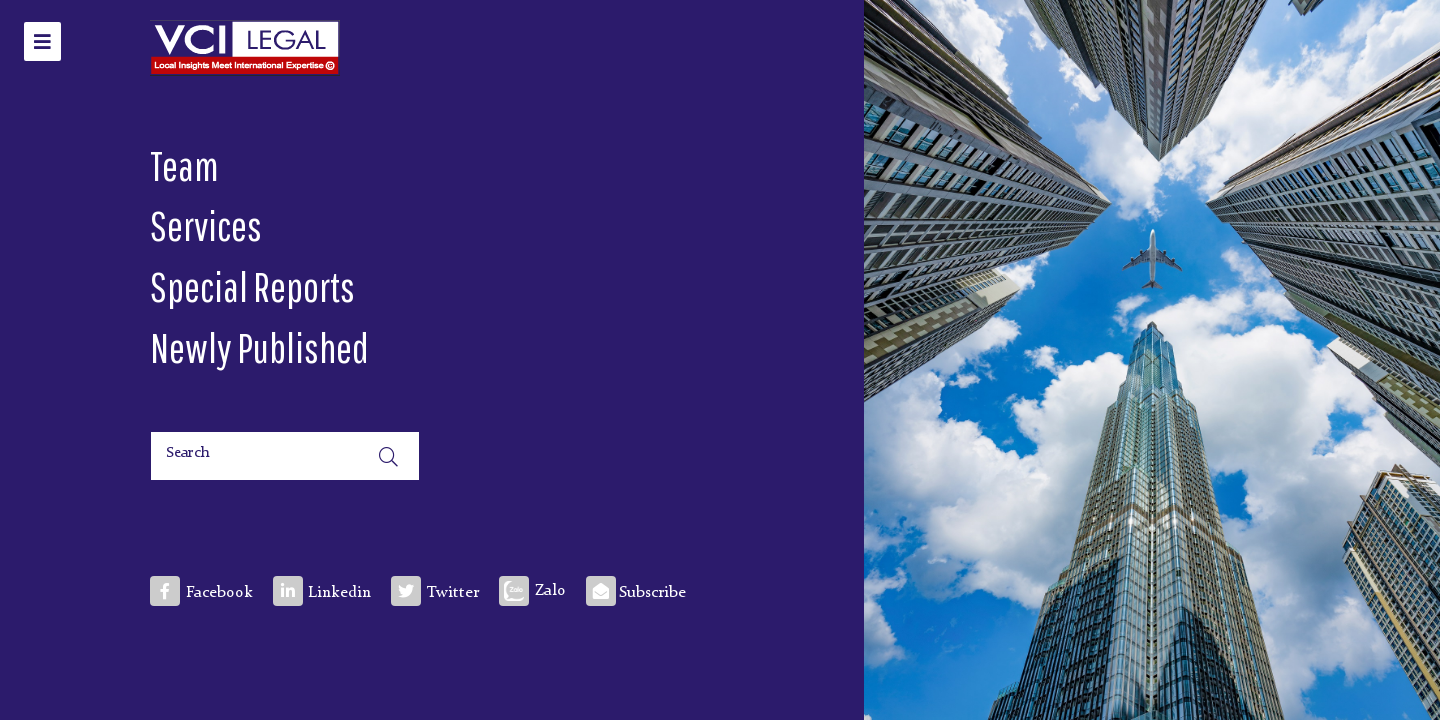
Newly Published (259, 347)
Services (206, 225)
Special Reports (252, 286)
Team (184, 165)
